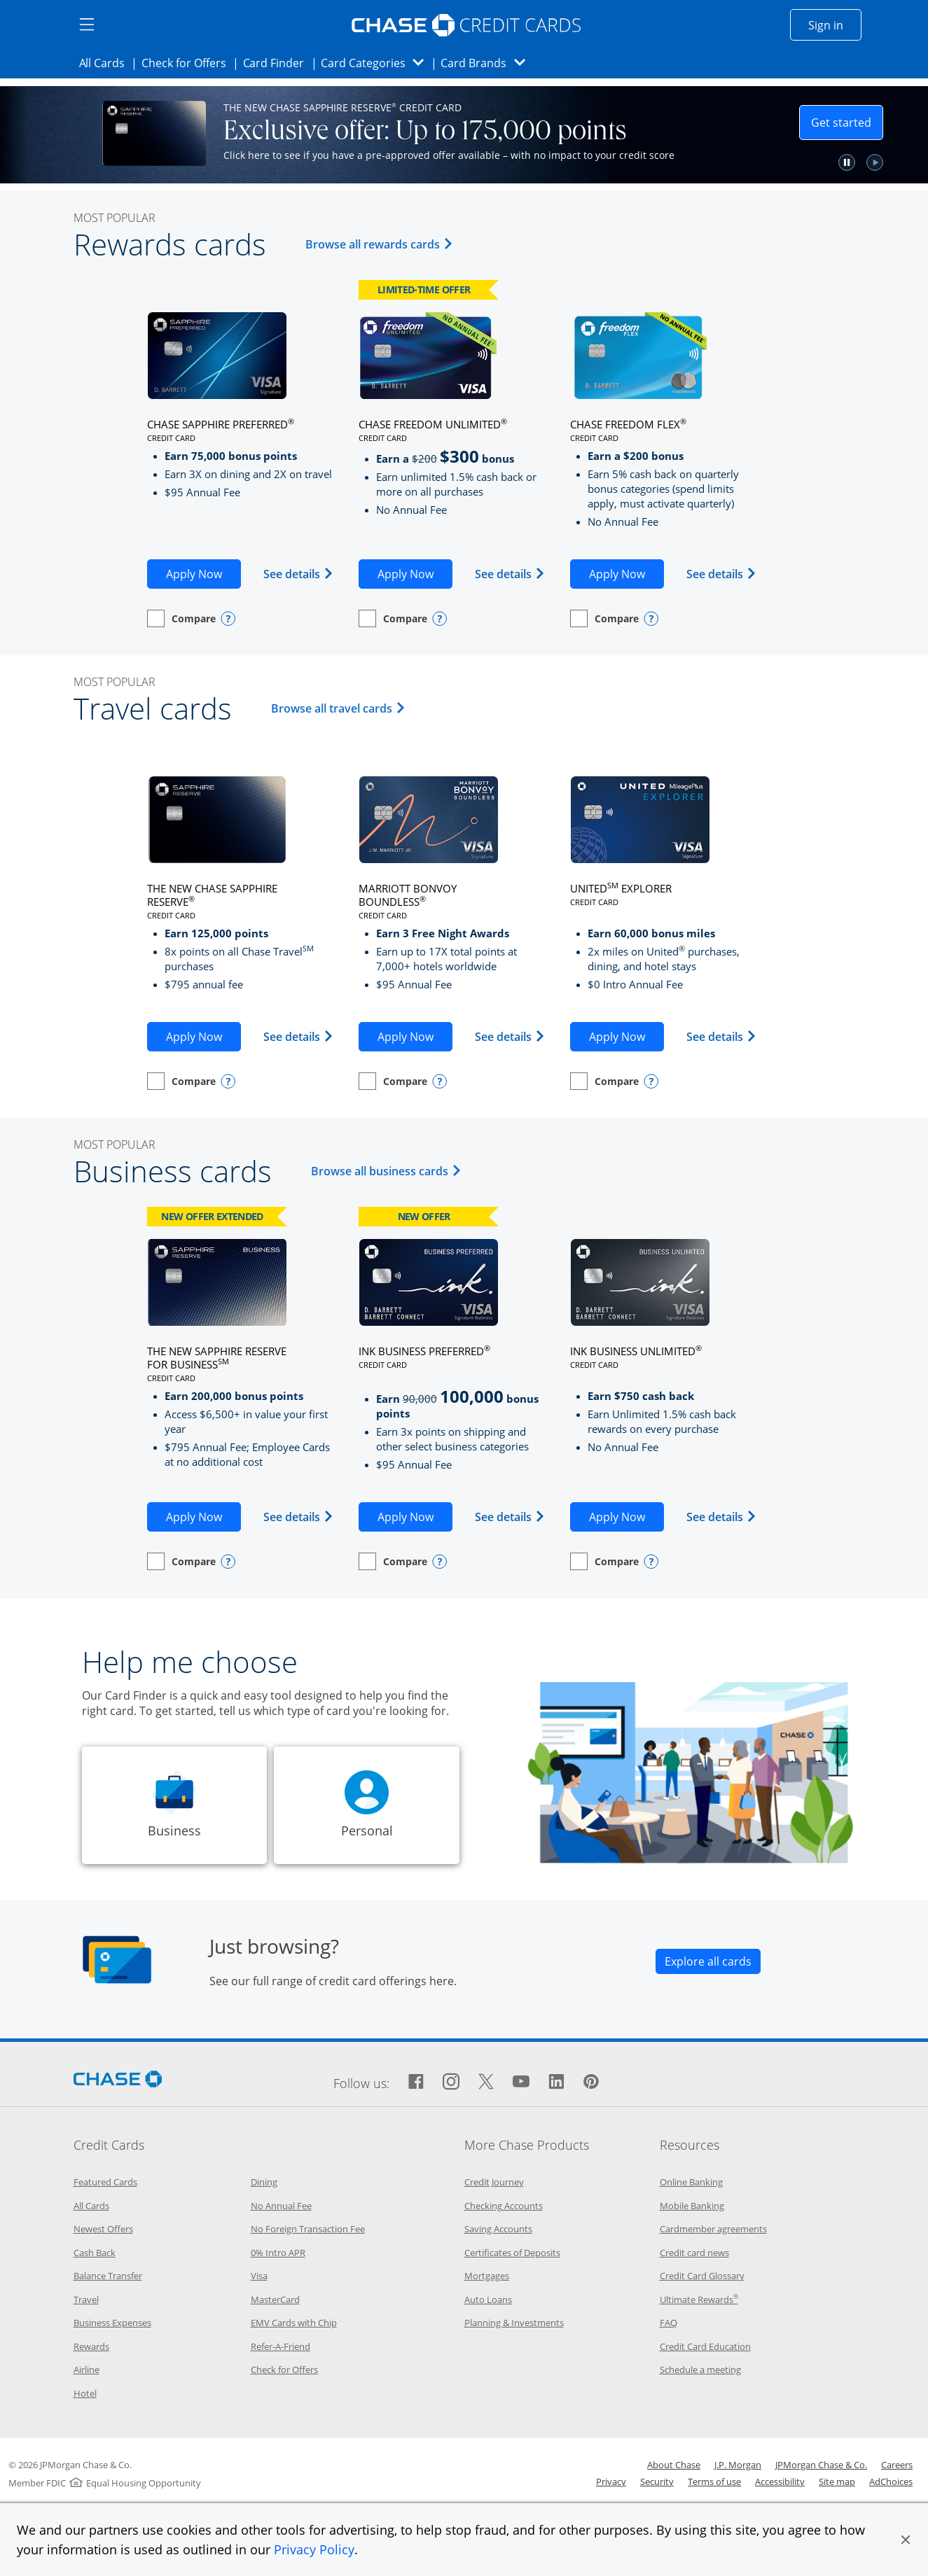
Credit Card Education (705, 2346)
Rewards (91, 2346)
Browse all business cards (388, 1171)
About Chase (673, 2464)
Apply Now (203, 573)
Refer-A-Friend (280, 2346)
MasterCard (275, 2299)
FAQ (668, 2322)
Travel (86, 2299)
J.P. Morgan (737, 2464)
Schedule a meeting (700, 2369)
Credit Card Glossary (702, 2275)
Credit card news (694, 2252)
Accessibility (780, 2481)
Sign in (834, 24)
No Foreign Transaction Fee (308, 2228)
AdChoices (891, 2481)
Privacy (611, 2481)
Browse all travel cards (340, 708)
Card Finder (278, 62)
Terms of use (714, 2481)
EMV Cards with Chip (294, 2322)
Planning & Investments (514, 2322)
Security (657, 2481)
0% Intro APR (278, 2252)
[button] (905, 2539)
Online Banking (691, 2182)
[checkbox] (181, 618)
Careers (897, 2464)
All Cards (106, 62)
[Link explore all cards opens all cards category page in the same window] (708, 1961)
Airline (86, 2369)
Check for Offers (187, 62)
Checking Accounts (503, 2205)
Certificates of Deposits (512, 2252)
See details (298, 574)
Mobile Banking (692, 2205)
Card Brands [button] (487, 62)
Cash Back (95, 2252)
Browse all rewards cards (381, 244)
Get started (847, 121)
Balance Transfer (108, 2275)
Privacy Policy (314, 2549)
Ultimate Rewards (699, 2299)
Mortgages (486, 2275)
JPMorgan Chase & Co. (821, 2464)
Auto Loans (488, 2299)
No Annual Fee (281, 2205)
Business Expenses (112, 2322)
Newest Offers (103, 2228)
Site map (837, 2481)
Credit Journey (494, 2182)
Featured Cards (105, 2182)
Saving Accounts (498, 2228)
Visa (259, 2275)
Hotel (85, 2393)
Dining (264, 2182)
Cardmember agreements (713, 2228)
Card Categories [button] (376, 62)
